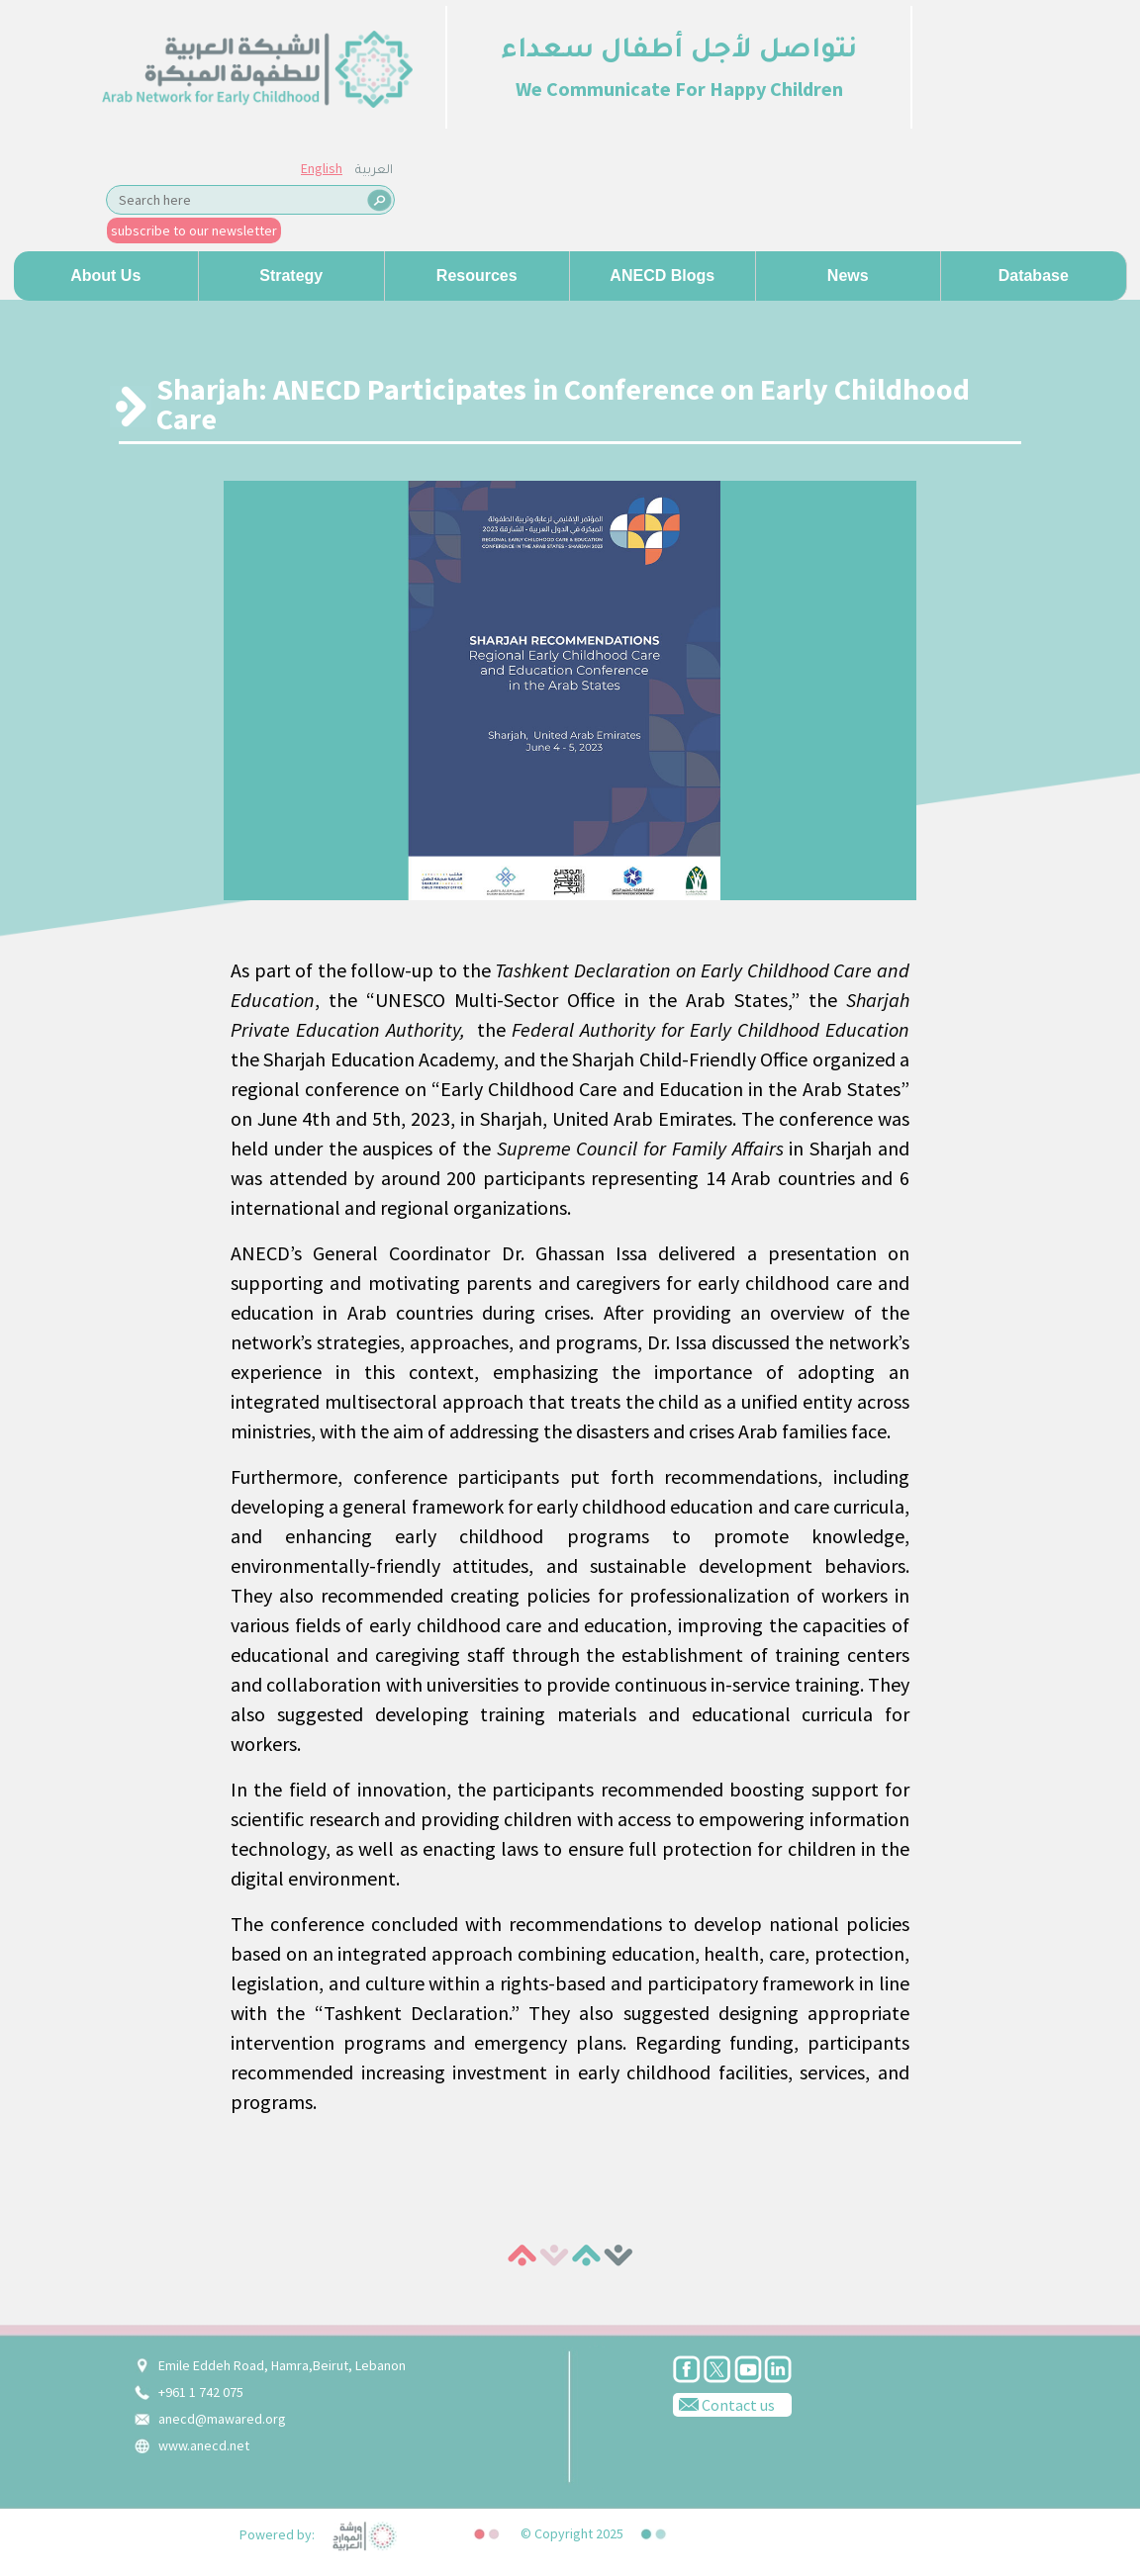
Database (1033, 275)
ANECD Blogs (662, 275)
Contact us (724, 2404)
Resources (477, 275)
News (848, 275)
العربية (374, 171)
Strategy (291, 275)
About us (105, 275)
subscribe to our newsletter (194, 230)
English (321, 168)
